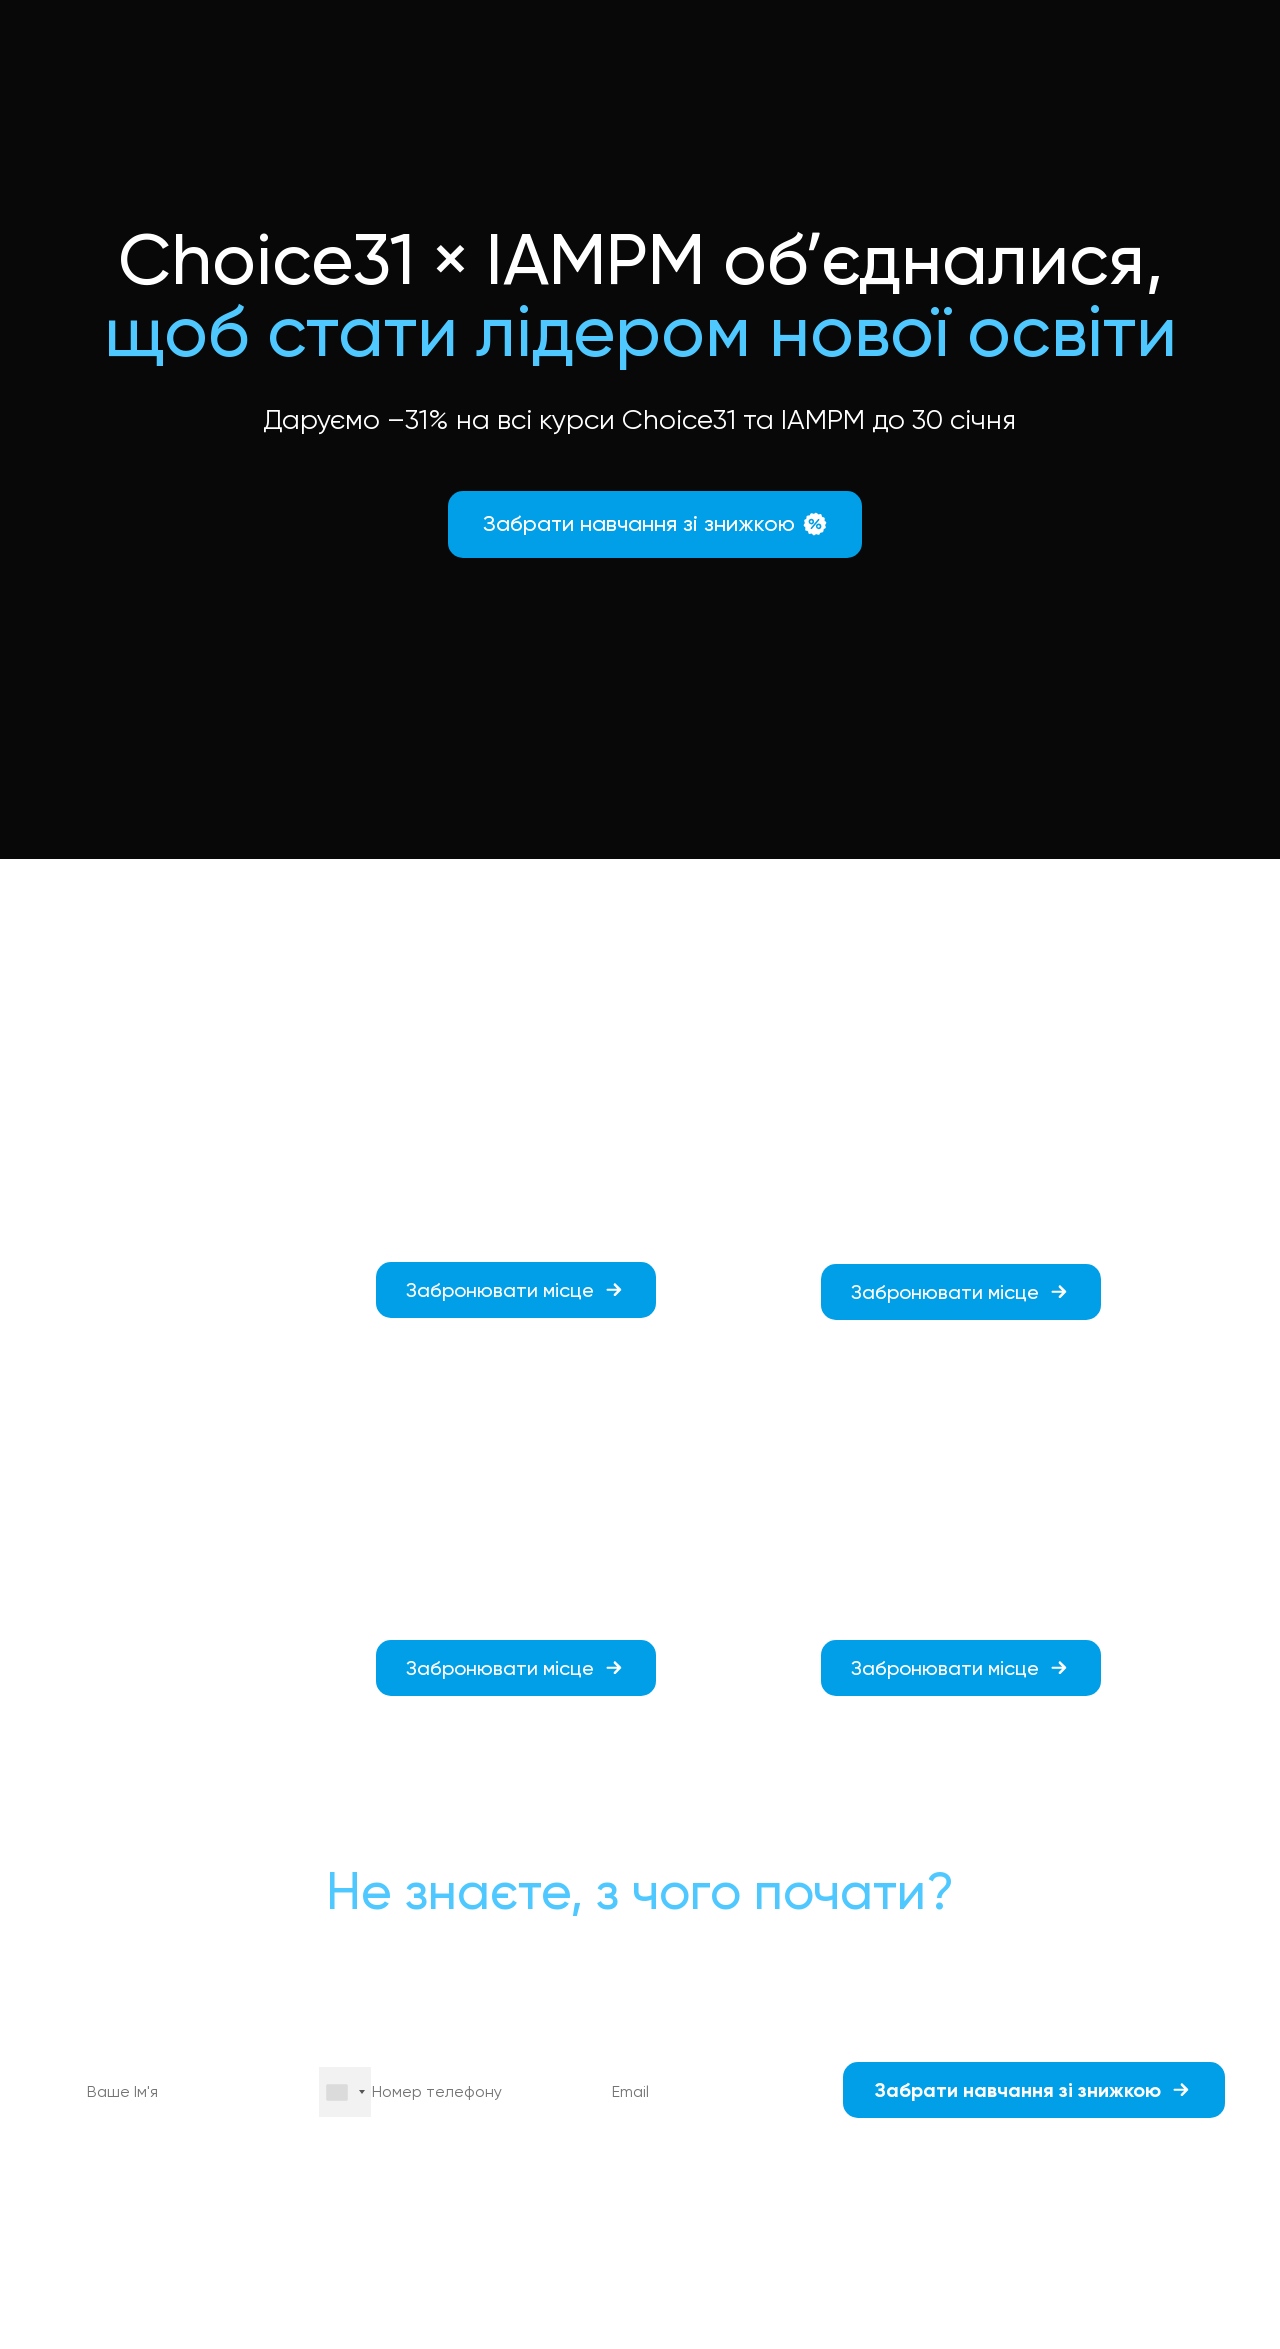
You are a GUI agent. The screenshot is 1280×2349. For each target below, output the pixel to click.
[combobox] (345, 2091)
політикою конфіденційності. (1027, 2182)
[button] (655, 524)
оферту (431, 2182)
